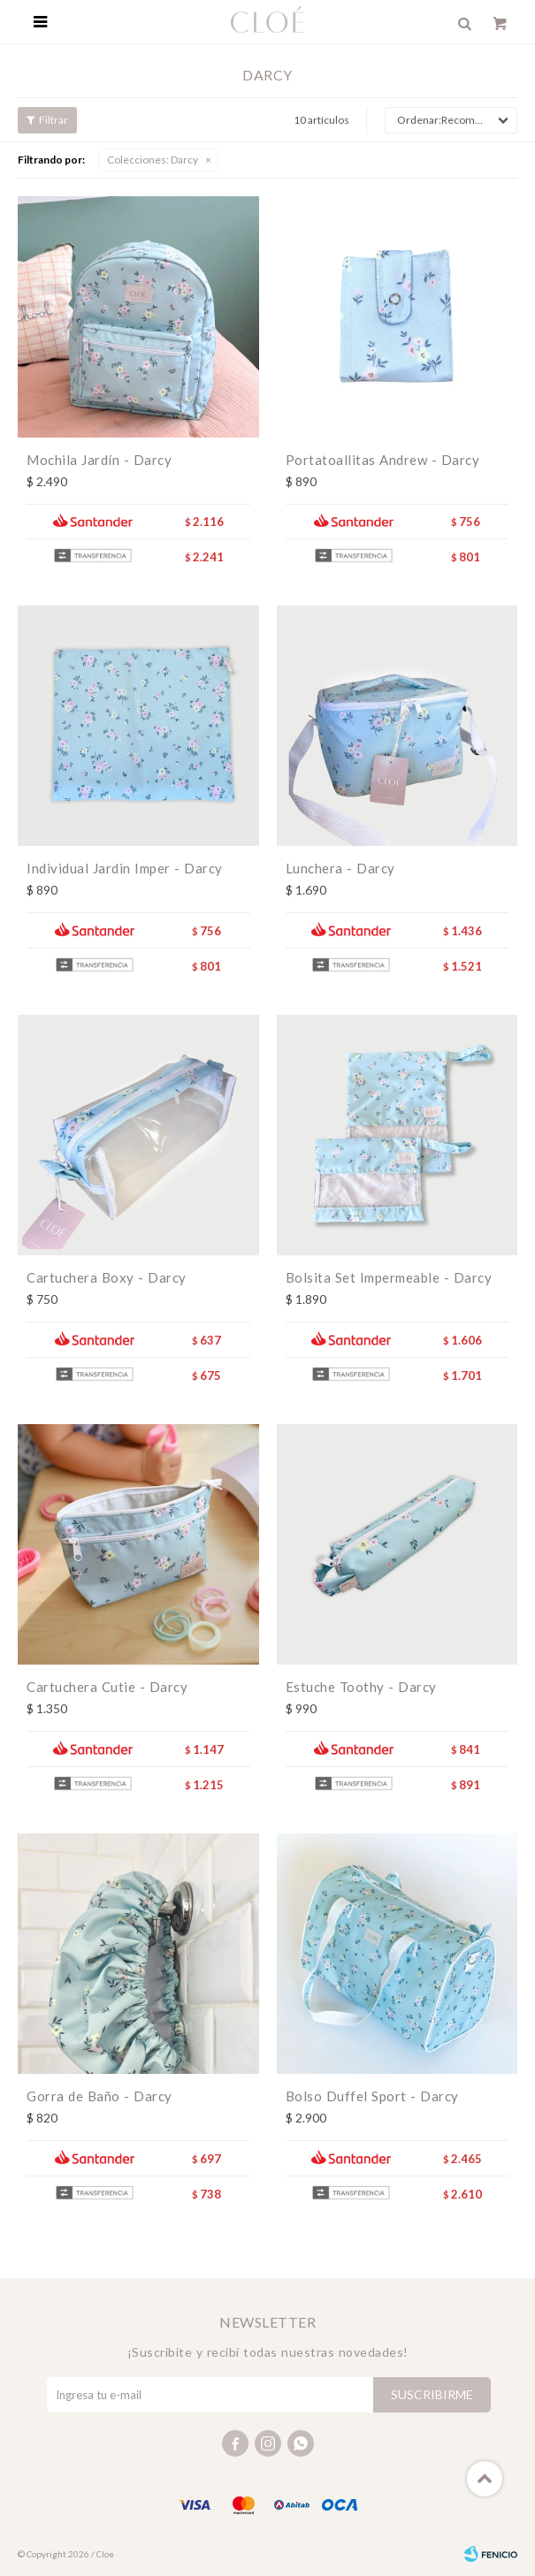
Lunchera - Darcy (340, 868)
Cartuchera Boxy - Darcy (107, 1277)
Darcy (152, 159)
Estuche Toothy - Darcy (361, 1687)
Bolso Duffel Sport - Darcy (372, 2096)
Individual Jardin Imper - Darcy (125, 868)
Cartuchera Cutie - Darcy (107, 1687)
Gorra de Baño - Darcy (99, 2096)
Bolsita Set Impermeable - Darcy (389, 1277)
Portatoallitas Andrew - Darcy (383, 460)
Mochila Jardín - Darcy (99, 460)
